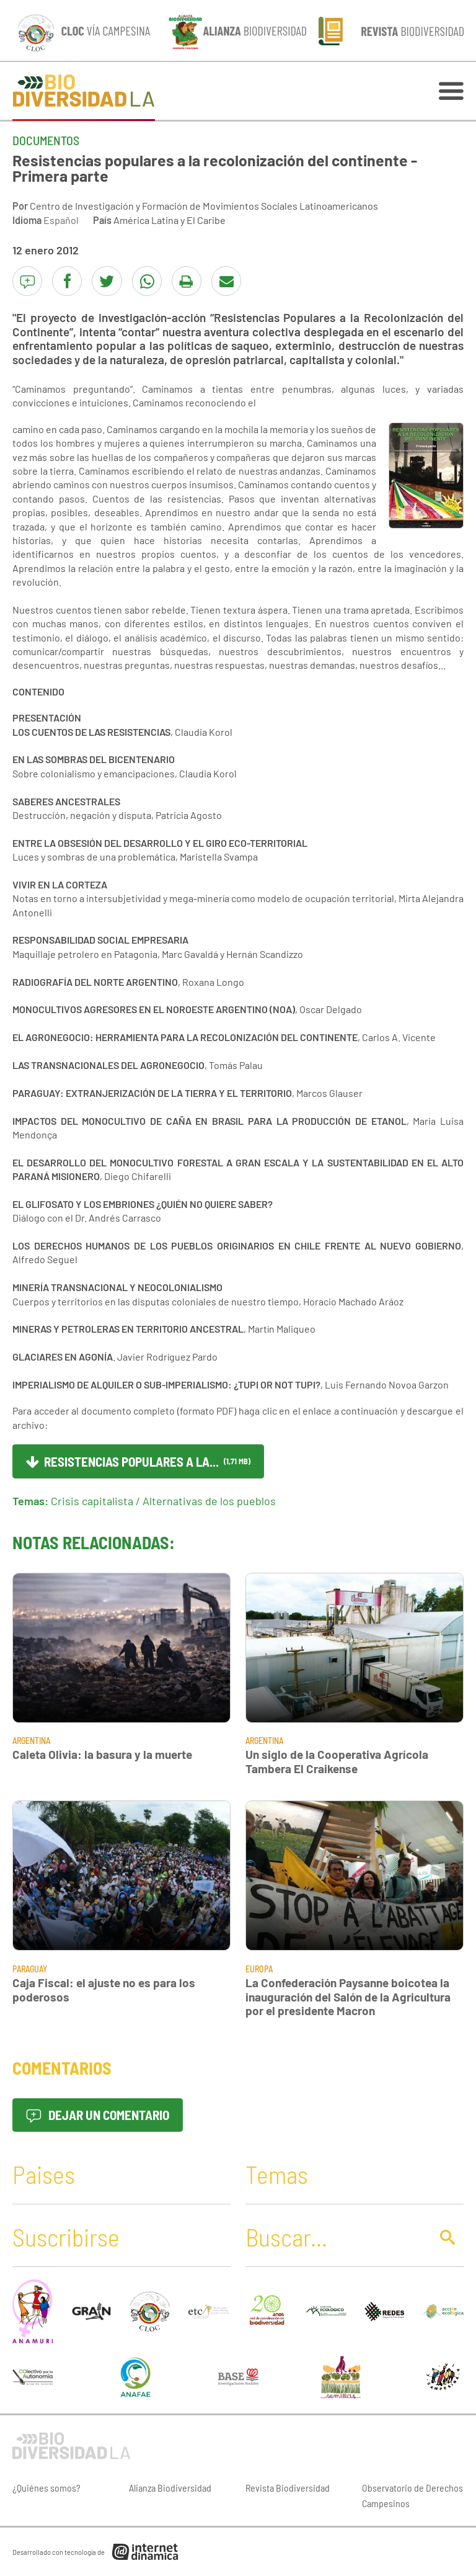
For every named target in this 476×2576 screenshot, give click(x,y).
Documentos (45, 140)
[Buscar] (334, 2236)
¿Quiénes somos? (46, 2487)
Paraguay (29, 1969)
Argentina (31, 1740)
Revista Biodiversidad (287, 2487)
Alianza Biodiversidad (170, 2487)
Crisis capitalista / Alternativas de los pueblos (163, 1501)
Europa (259, 1969)
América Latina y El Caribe (169, 220)
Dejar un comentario (97, 2114)
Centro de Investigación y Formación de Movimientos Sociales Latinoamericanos (204, 206)
